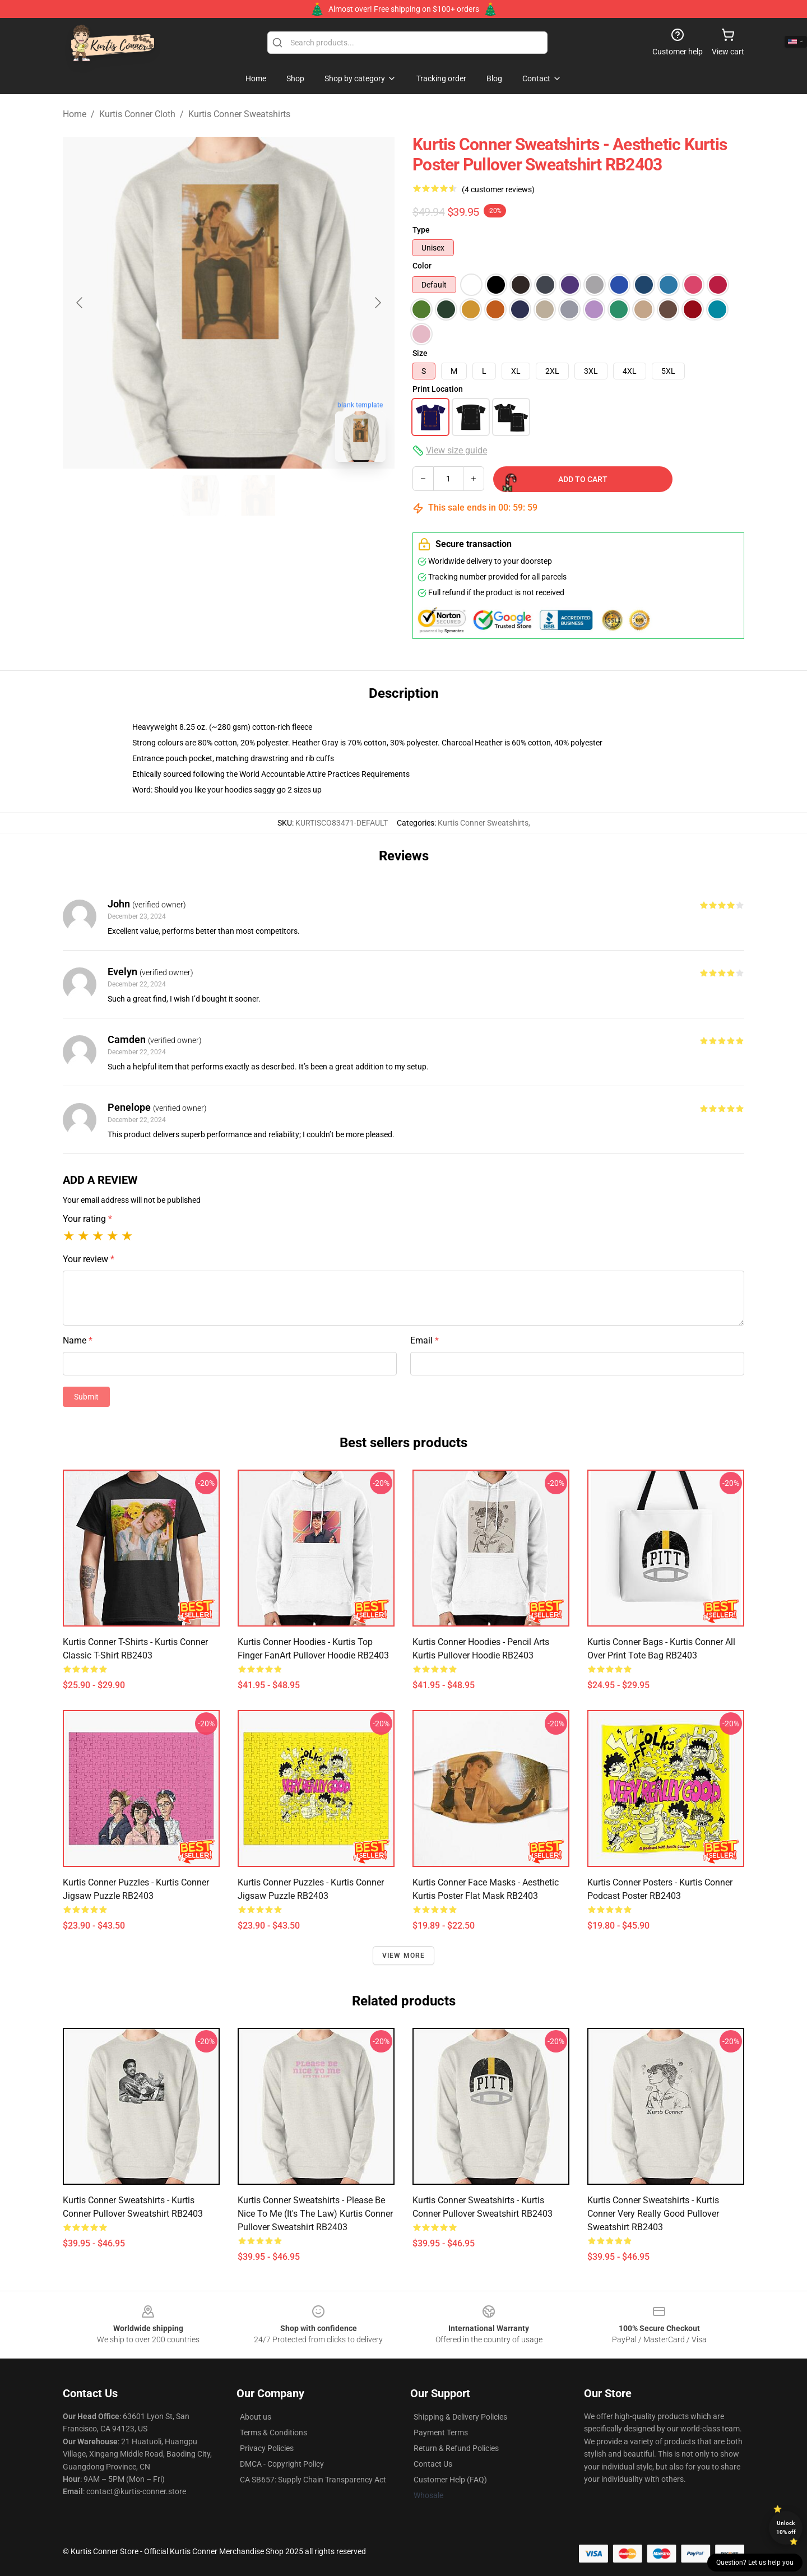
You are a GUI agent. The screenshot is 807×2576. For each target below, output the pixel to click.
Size (420, 353)
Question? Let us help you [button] (755, 2562)
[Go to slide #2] (258, 495)
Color (422, 265)
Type (421, 229)
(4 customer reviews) (498, 189)
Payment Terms (441, 2432)
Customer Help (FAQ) (450, 2479)
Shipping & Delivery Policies (460, 2416)
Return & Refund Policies (456, 2448)
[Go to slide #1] (199, 495)
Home (74, 114)
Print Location (437, 388)
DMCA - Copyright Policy (282, 2463)
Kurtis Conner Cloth (137, 114)
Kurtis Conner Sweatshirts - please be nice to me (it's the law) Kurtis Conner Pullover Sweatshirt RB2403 (315, 2213)
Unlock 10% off (786, 2527)
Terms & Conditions (273, 2432)
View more (403, 1955)
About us (255, 2416)
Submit (86, 1396)
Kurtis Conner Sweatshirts (239, 114)
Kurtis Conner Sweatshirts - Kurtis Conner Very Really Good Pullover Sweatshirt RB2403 (653, 2213)
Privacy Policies (267, 2448)
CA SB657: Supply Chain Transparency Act (313, 2479)
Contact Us (433, 2463)
